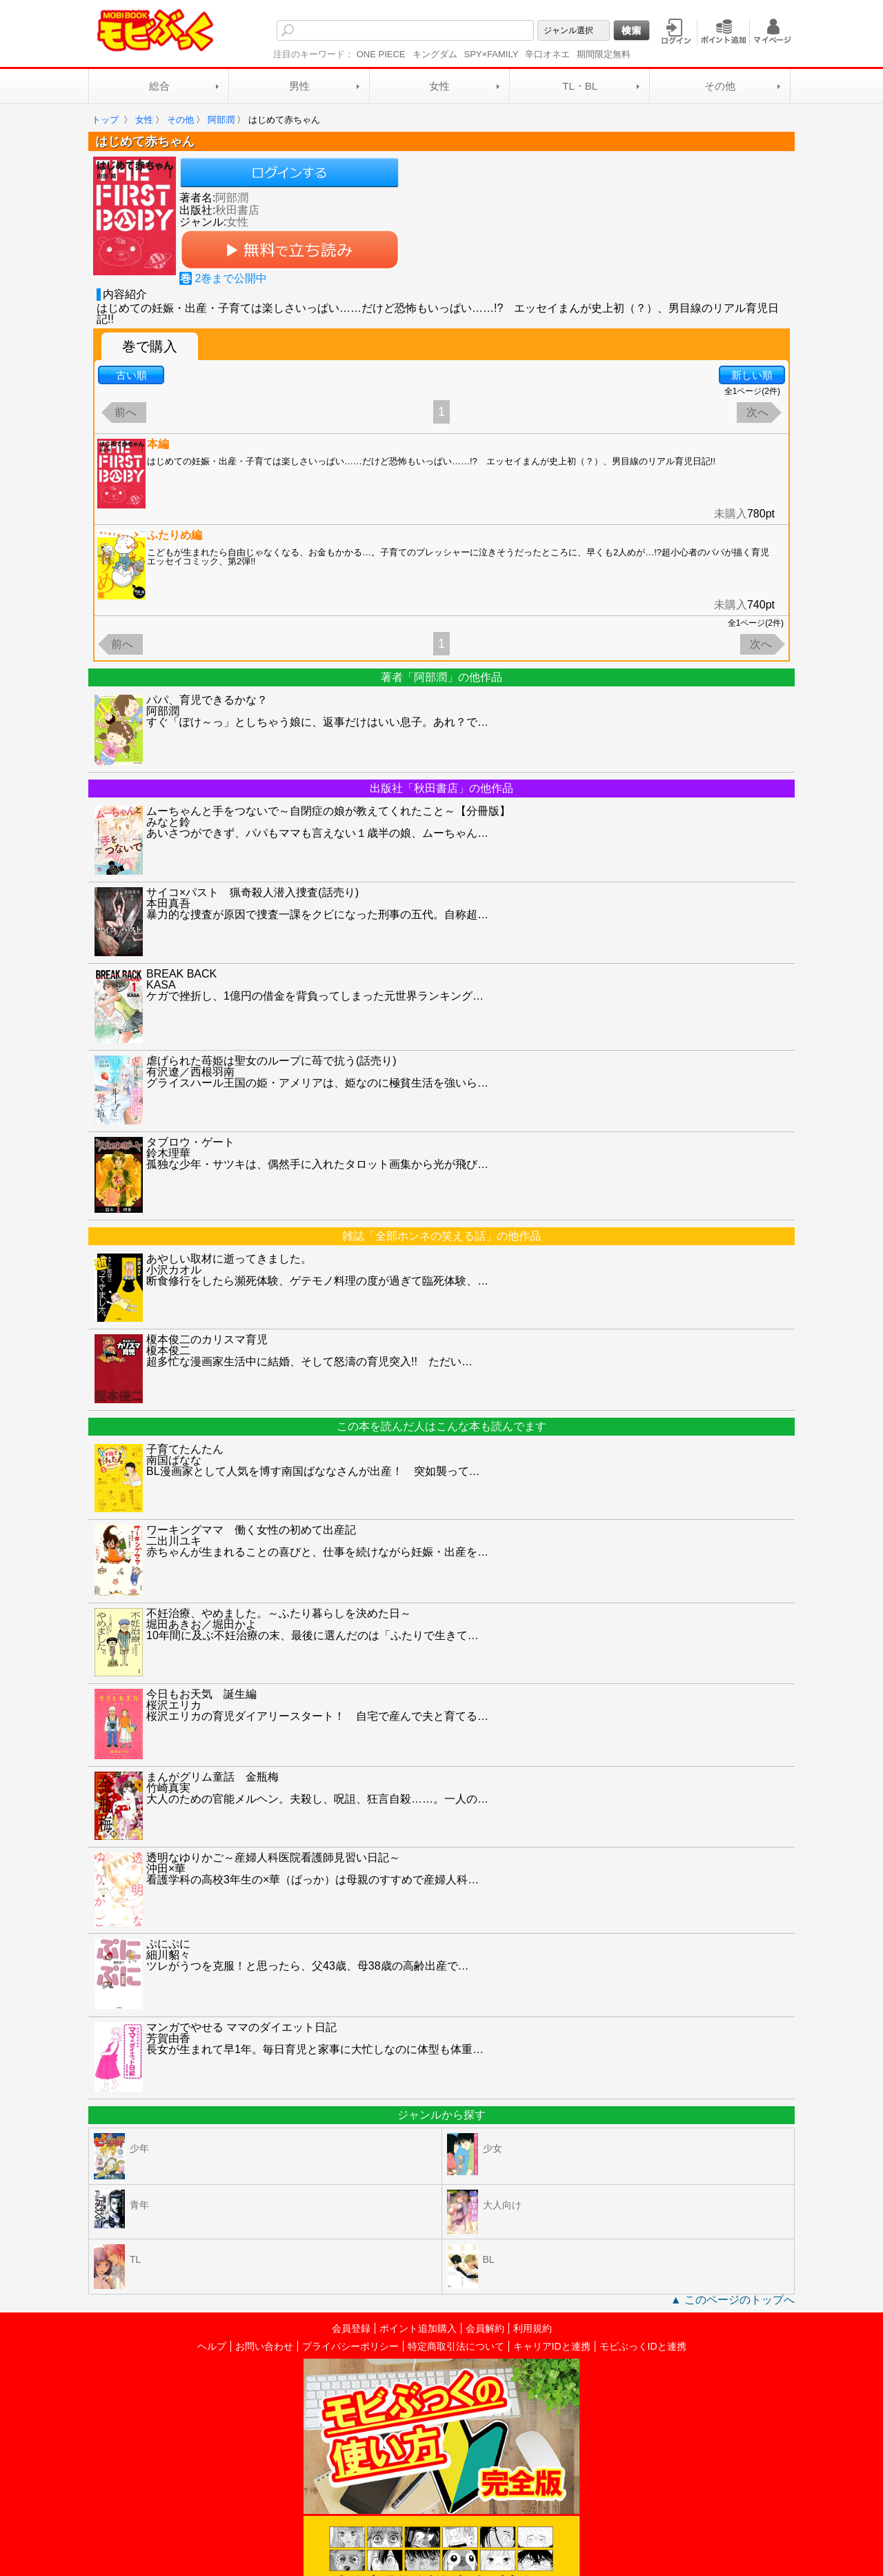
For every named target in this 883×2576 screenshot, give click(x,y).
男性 (299, 86)
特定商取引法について (456, 2346)
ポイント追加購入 (418, 2328)
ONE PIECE (381, 54)
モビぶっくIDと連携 (642, 2346)
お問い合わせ (264, 2346)
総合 (159, 86)
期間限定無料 (604, 54)
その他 (719, 86)
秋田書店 (237, 210)
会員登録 (351, 2328)
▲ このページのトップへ (733, 2300)
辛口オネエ (547, 54)
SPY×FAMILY (491, 54)
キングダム (435, 54)
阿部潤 (231, 198)
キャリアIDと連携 (552, 2346)
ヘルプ (211, 2346)
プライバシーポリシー (350, 2346)
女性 (439, 86)
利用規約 (532, 2328)
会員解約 (485, 2328)
